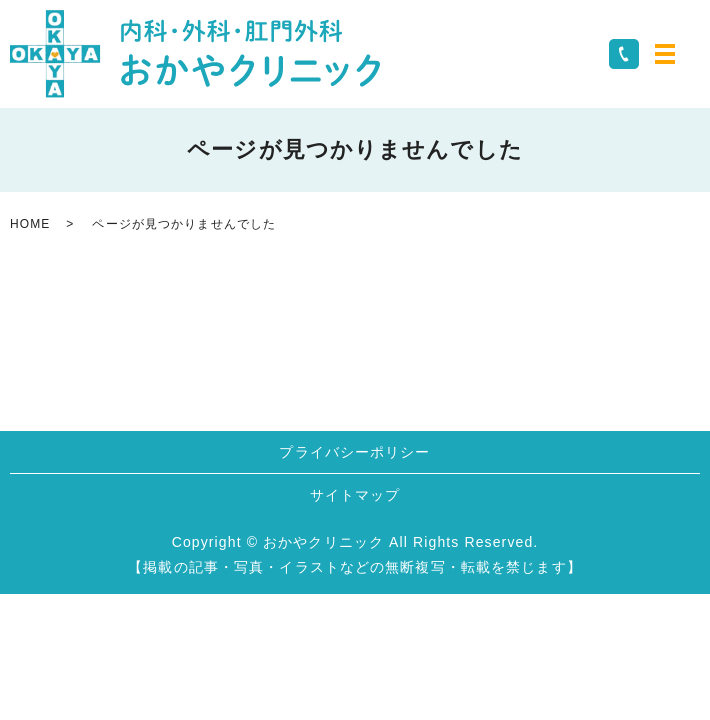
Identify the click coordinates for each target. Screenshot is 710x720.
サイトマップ (355, 495)
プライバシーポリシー (354, 452)
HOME (30, 224)
